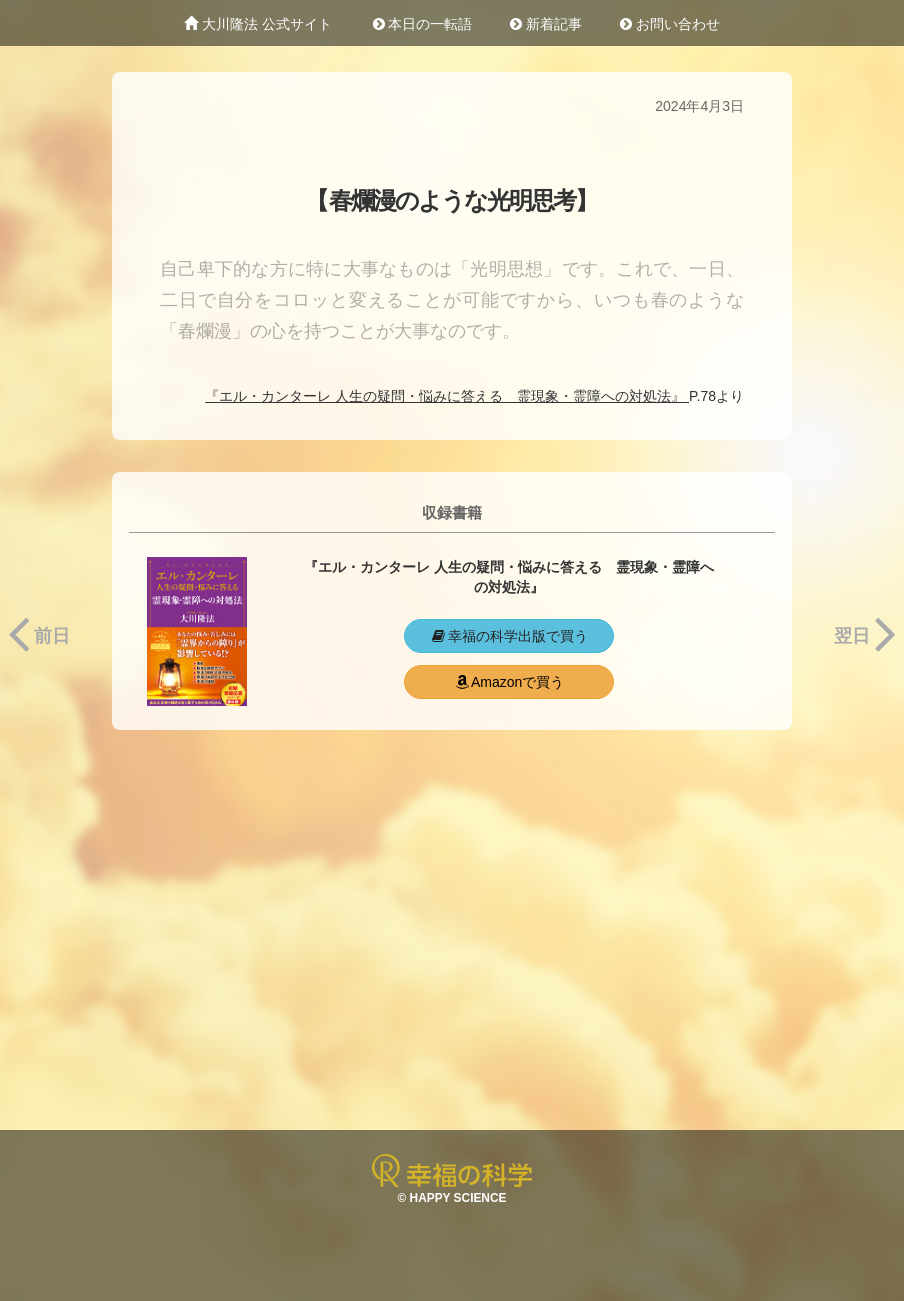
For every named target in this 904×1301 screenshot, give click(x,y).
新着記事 (546, 24)
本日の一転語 (421, 24)
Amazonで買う (508, 682)
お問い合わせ (670, 24)
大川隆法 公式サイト (258, 24)
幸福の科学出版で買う (509, 636)
